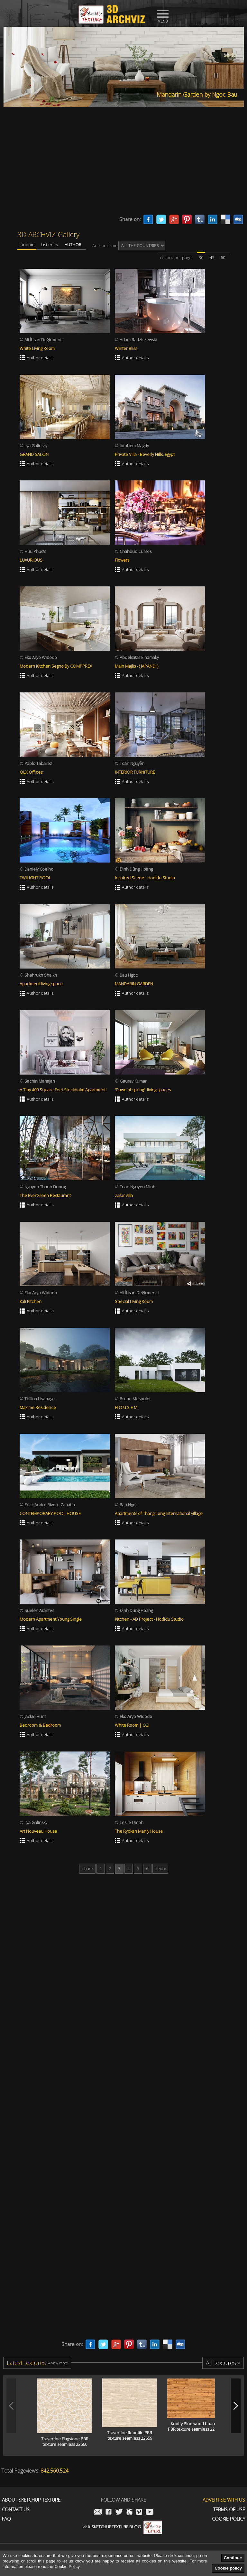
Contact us (16, 2509)
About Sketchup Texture (31, 2500)
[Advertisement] (123, 163)
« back (87, 1868)
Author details (40, 358)
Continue (233, 2557)
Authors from (128, 245)
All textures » (223, 2363)
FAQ (6, 2519)
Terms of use (229, 2509)
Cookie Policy (228, 2519)
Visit (122, 2527)
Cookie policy (228, 2568)
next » (160, 1868)
